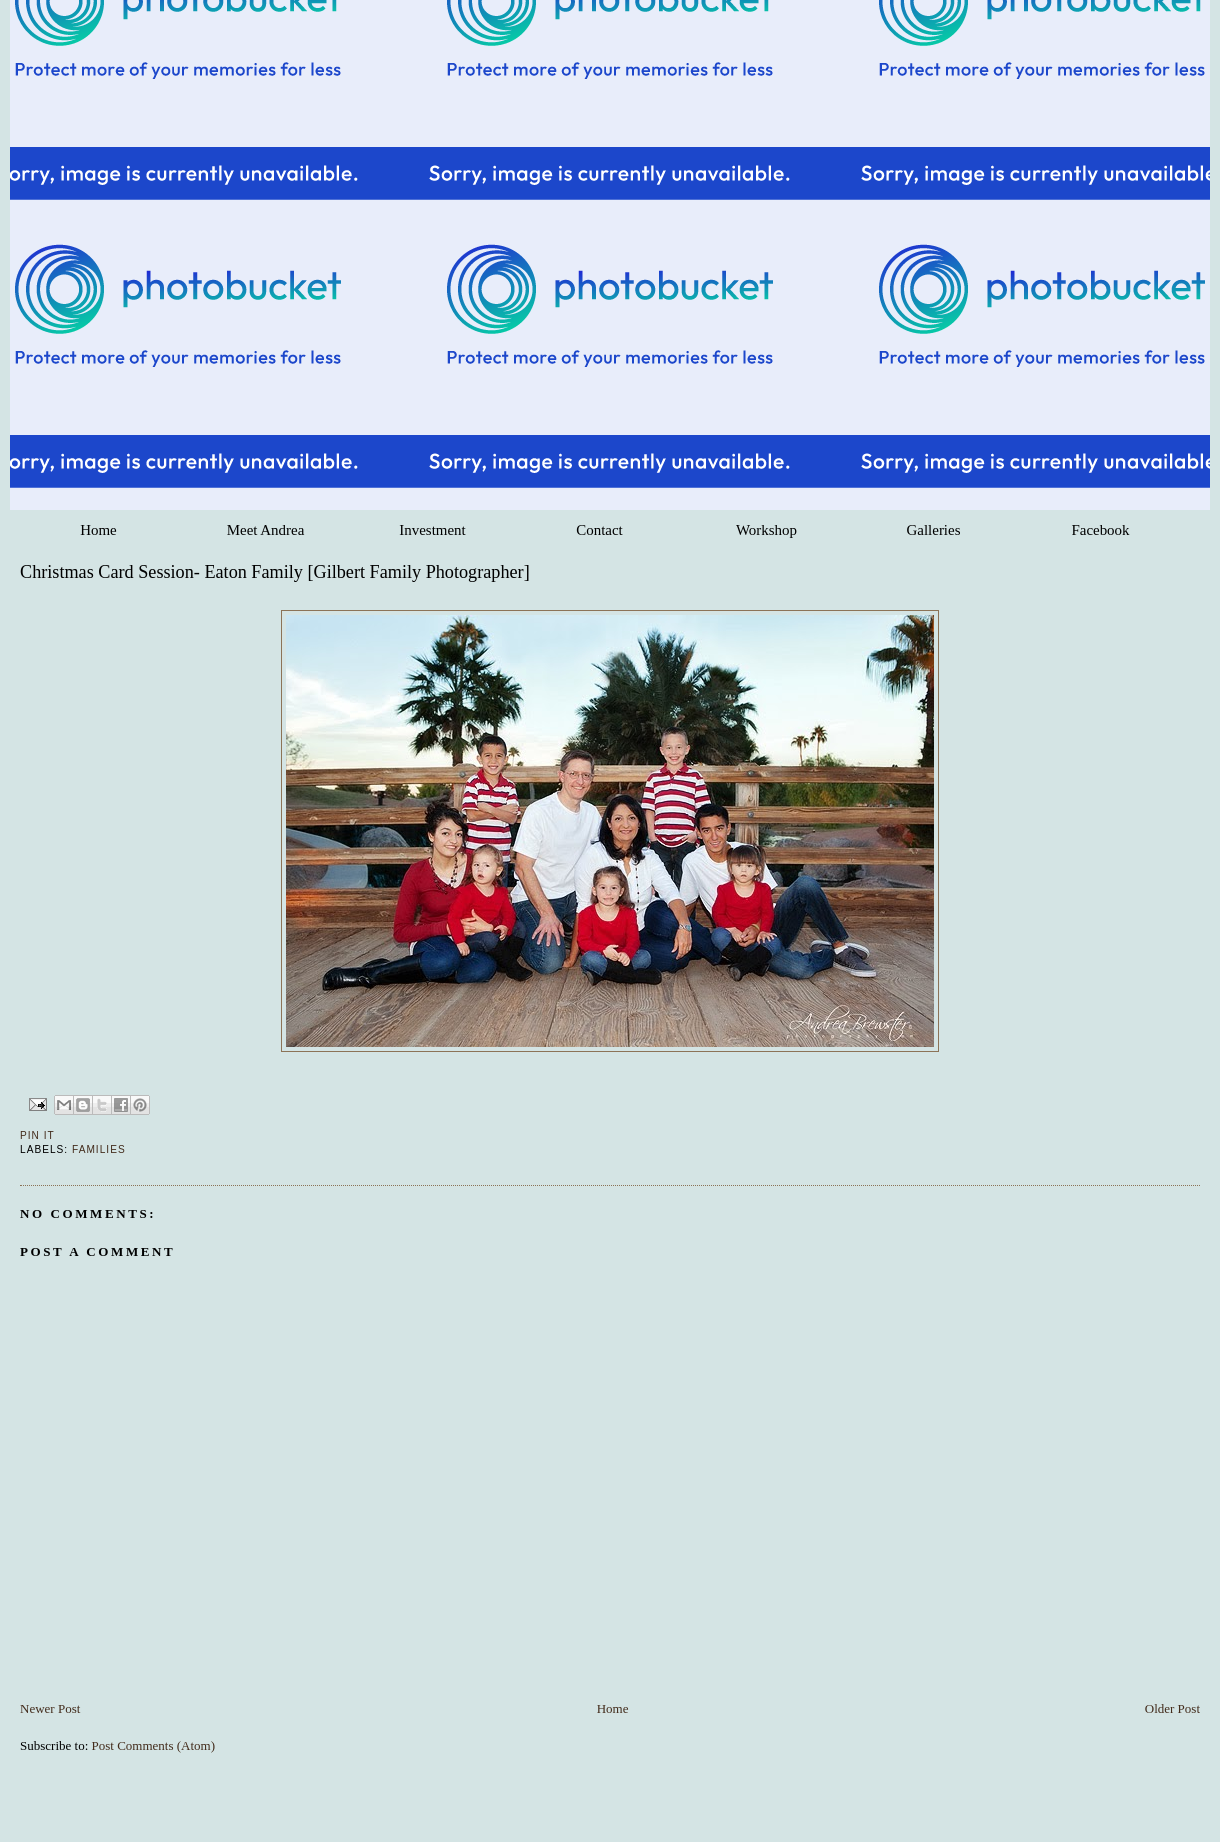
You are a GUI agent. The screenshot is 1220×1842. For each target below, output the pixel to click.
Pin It (37, 1135)
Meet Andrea (266, 530)
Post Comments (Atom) (154, 1745)
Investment (432, 530)
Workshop (766, 530)
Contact (599, 530)
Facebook (1100, 530)
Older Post (1172, 1708)
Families (99, 1149)
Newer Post (50, 1708)
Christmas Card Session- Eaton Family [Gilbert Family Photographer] (275, 572)
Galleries (934, 530)
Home (98, 530)
